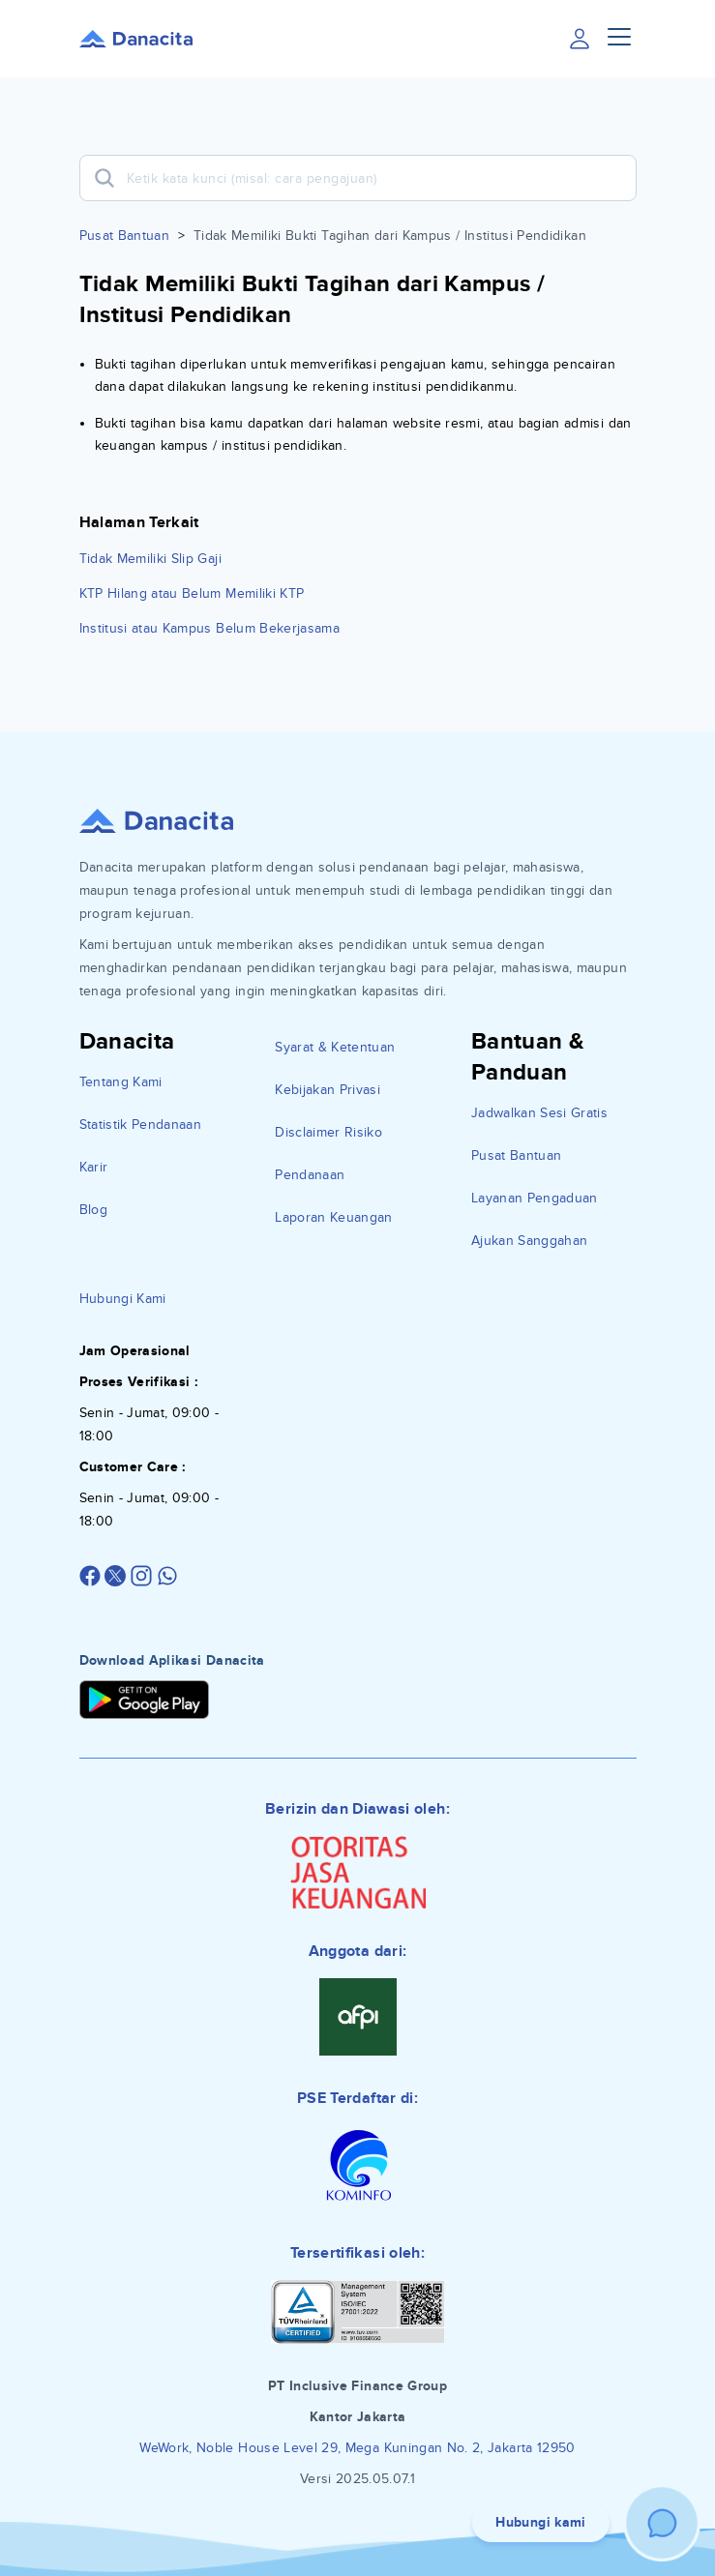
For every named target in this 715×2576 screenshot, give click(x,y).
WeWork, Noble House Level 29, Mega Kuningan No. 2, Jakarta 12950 (357, 2448)
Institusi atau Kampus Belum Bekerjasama (210, 628)
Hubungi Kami (122, 1298)
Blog (93, 1209)
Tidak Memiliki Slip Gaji (150, 558)
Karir (93, 1167)
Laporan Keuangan (334, 1217)
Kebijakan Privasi (327, 1089)
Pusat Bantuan (124, 235)
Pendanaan (309, 1175)
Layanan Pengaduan (534, 1198)
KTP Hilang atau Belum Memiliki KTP (192, 593)
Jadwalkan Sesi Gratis (539, 1113)
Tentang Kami (121, 1082)
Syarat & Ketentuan (335, 1047)
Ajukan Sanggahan (529, 1240)
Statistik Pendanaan (140, 1124)
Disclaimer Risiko (328, 1132)
